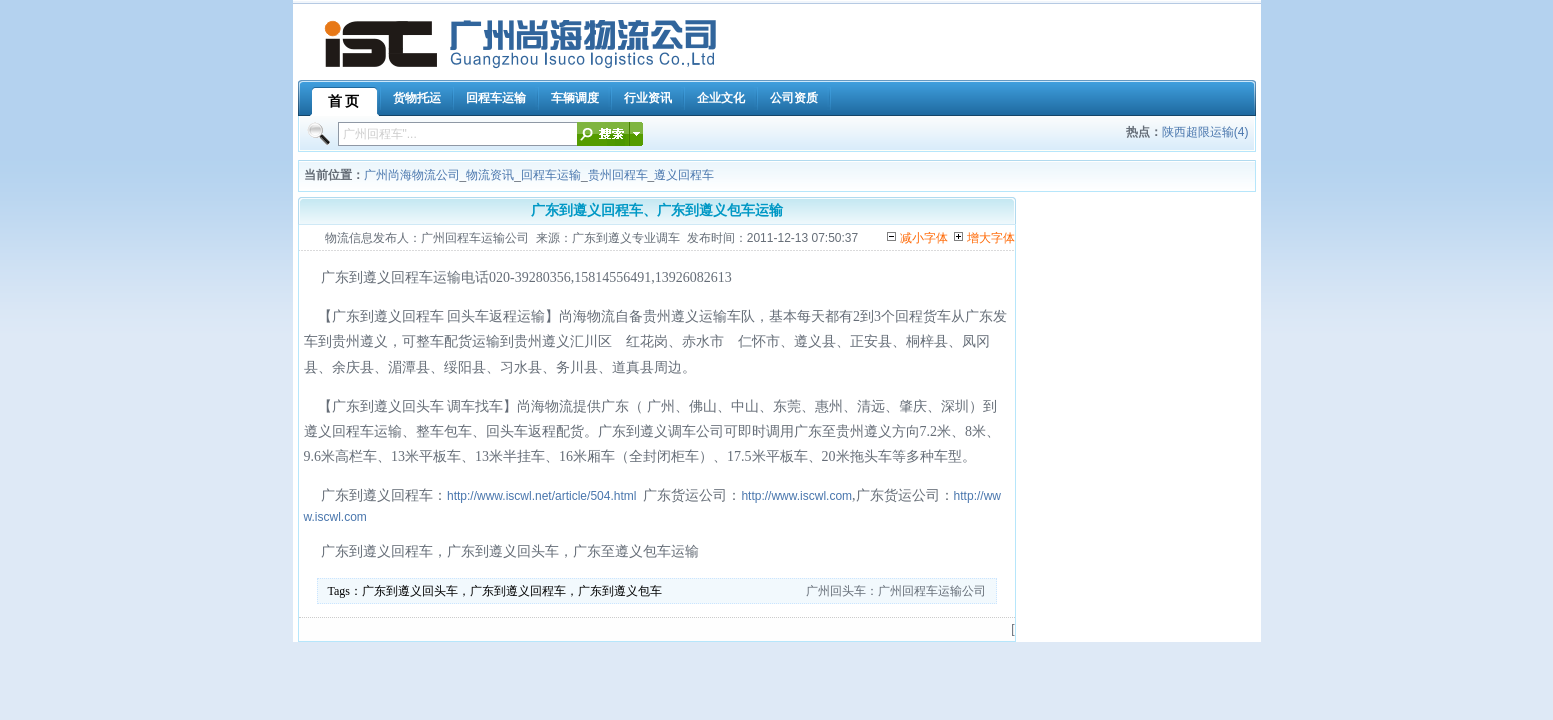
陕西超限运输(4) (1205, 132)
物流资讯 (490, 175)
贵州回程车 (618, 175)
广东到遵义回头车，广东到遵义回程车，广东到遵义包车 (512, 591)
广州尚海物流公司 (412, 175)
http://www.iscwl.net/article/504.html (541, 496)
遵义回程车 (684, 175)
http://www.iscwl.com (796, 496)
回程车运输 (551, 175)
